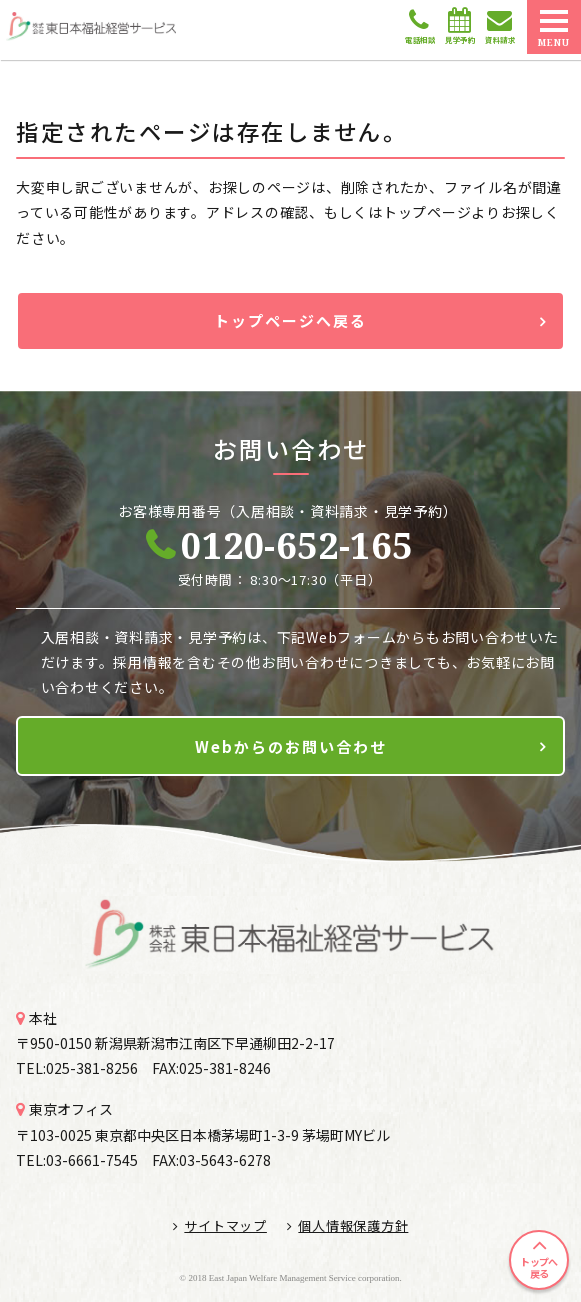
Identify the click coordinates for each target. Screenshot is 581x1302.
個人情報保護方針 (348, 1225)
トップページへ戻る (290, 320)
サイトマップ (220, 1225)
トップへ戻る (538, 1267)
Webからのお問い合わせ (291, 746)
